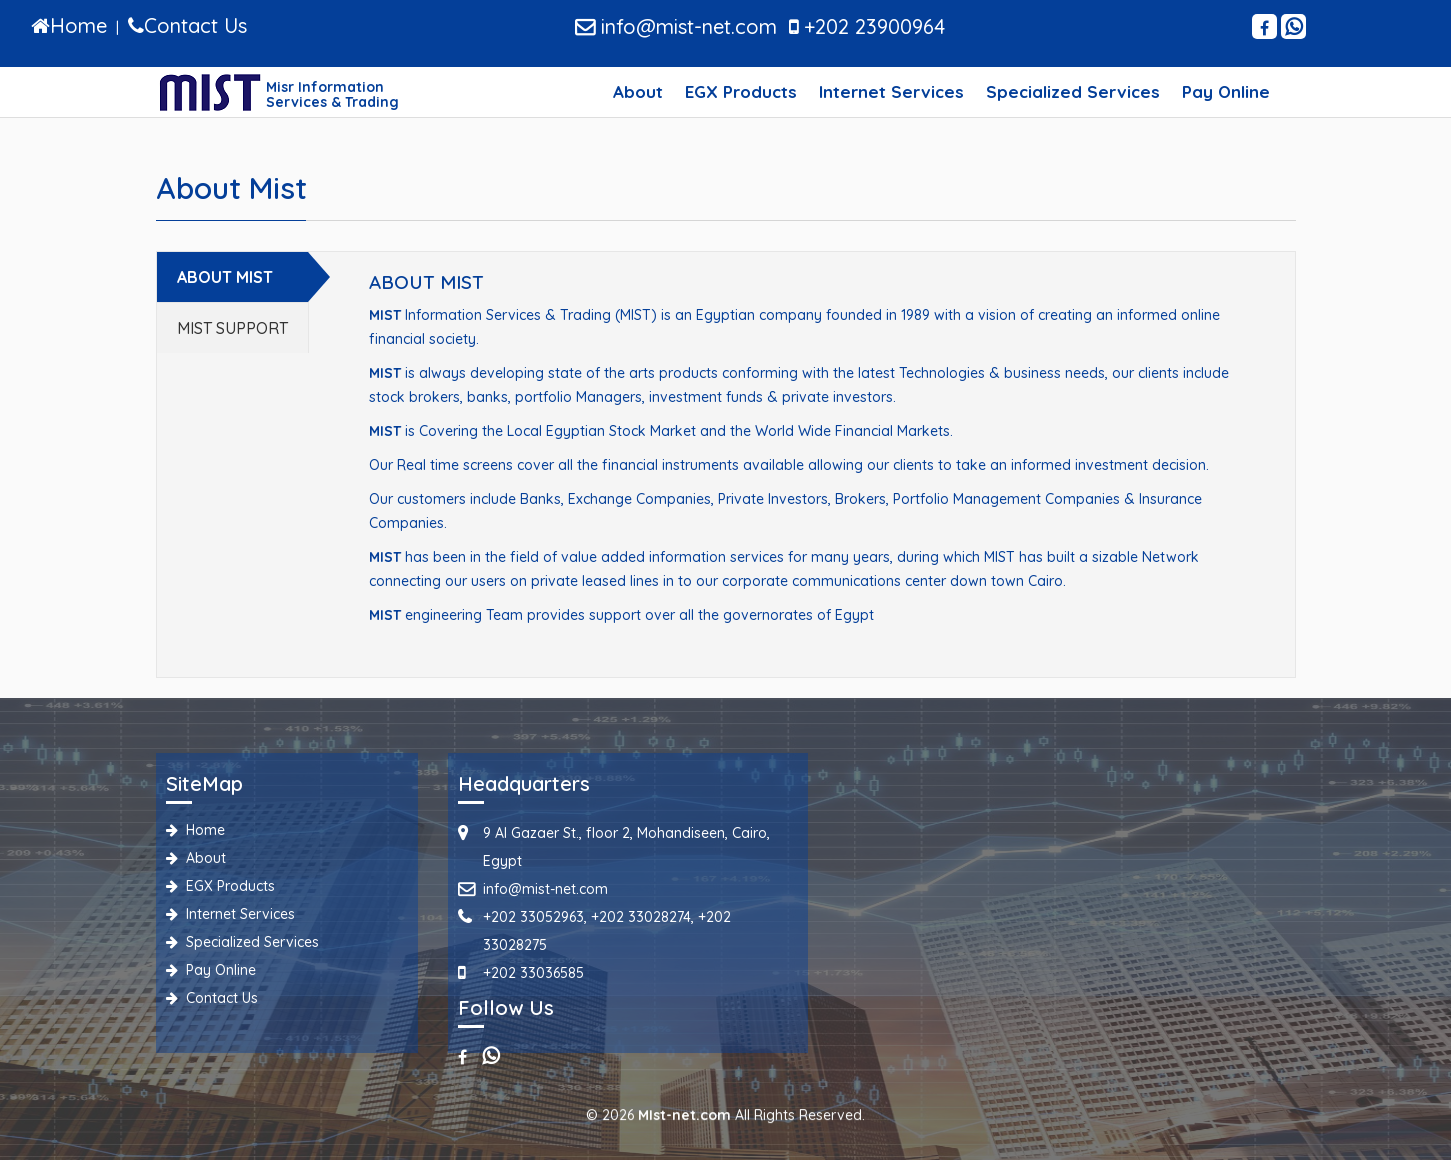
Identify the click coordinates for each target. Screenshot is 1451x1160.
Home (195, 830)
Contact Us (212, 998)
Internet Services (891, 91)
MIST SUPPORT (232, 328)
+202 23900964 (867, 26)
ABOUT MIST (225, 277)
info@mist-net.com (676, 26)
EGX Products (741, 91)
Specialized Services (1073, 91)
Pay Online (1226, 91)
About (638, 91)
